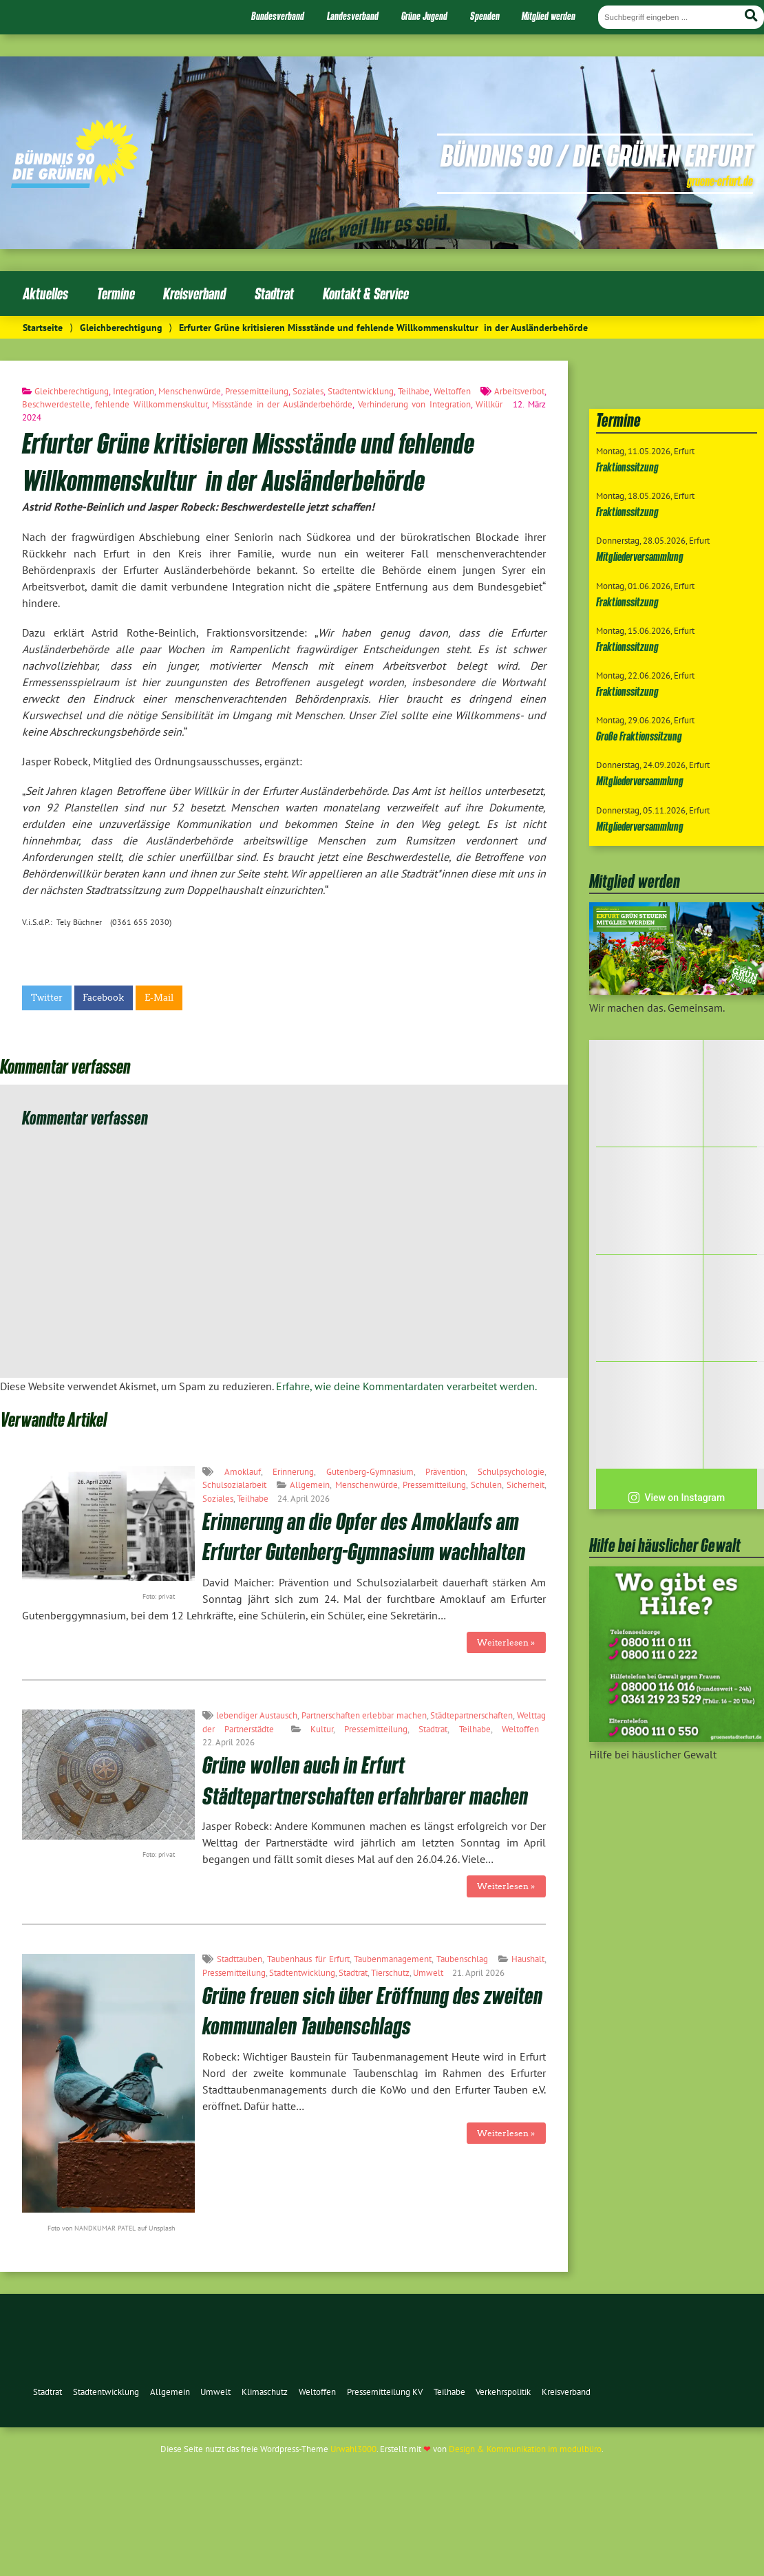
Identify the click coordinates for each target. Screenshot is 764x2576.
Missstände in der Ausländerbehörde (282, 404)
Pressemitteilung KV (385, 2392)
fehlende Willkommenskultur (150, 404)
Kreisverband (194, 293)
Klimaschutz (265, 2392)
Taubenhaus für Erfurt (308, 1959)
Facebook (103, 997)
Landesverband (353, 16)
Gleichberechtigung (121, 327)
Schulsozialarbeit (234, 1485)
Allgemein (310, 1485)
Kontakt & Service (366, 293)
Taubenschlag (462, 1959)
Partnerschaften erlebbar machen (364, 1715)
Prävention (445, 1472)
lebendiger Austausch (257, 1715)
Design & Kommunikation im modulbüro (525, 2449)
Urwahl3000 (353, 2449)
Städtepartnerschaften (471, 1715)
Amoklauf (242, 1472)
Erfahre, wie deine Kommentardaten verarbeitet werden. (406, 1386)
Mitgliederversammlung (639, 556)
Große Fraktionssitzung (639, 736)
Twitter (47, 997)
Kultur (321, 1729)
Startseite (43, 327)
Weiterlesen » (506, 1642)
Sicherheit (525, 1485)
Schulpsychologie (511, 1472)
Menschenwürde (189, 391)
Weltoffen (452, 391)
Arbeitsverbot (519, 391)
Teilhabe (413, 391)
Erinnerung (293, 1472)
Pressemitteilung (256, 391)
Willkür (489, 404)
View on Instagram (676, 1497)
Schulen (486, 1485)
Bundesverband (277, 16)
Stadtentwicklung (361, 391)
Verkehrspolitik (503, 2392)
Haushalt (527, 1959)
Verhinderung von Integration (414, 404)
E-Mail (159, 997)
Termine (116, 293)
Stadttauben (239, 1959)
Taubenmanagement (393, 1959)
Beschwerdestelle (56, 404)
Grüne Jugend (424, 16)
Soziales (308, 391)
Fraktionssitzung (627, 466)
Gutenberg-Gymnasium (370, 1472)
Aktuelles (45, 293)
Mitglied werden (548, 16)
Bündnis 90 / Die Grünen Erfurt (597, 154)
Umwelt (428, 1973)
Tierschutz (390, 1973)
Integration (133, 391)
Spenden (485, 16)
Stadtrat (274, 293)
